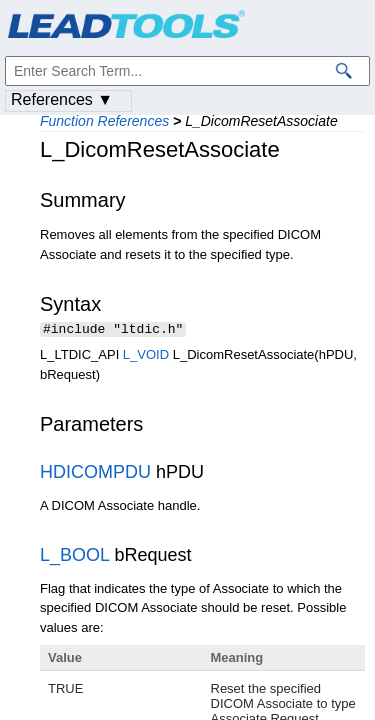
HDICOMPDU (95, 474)
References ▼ (62, 99)
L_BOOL (74, 557)
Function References (104, 121)
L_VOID (146, 356)
